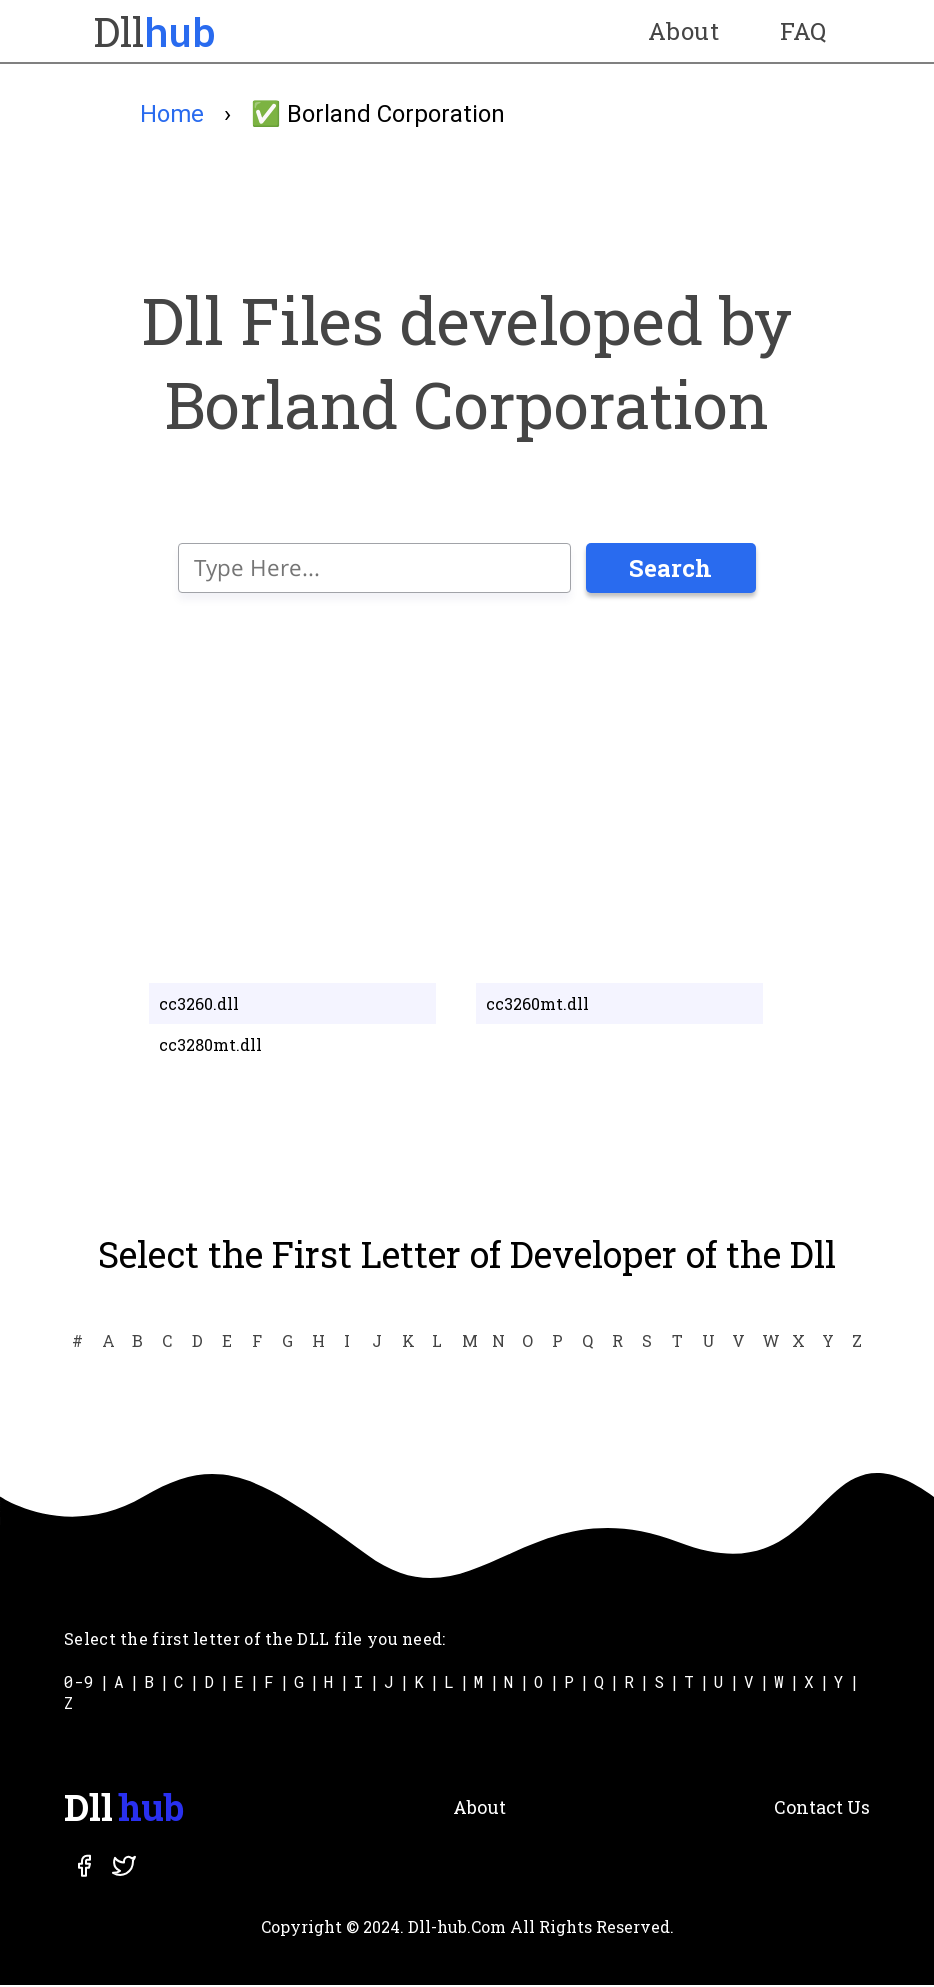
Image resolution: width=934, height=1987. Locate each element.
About (683, 31)
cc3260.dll (199, 1006)
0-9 (79, 1683)
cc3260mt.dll (537, 1006)
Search (670, 571)
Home (172, 114)
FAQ (802, 31)
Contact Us (822, 1809)
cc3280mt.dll (210, 1047)
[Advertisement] (467, 786)
